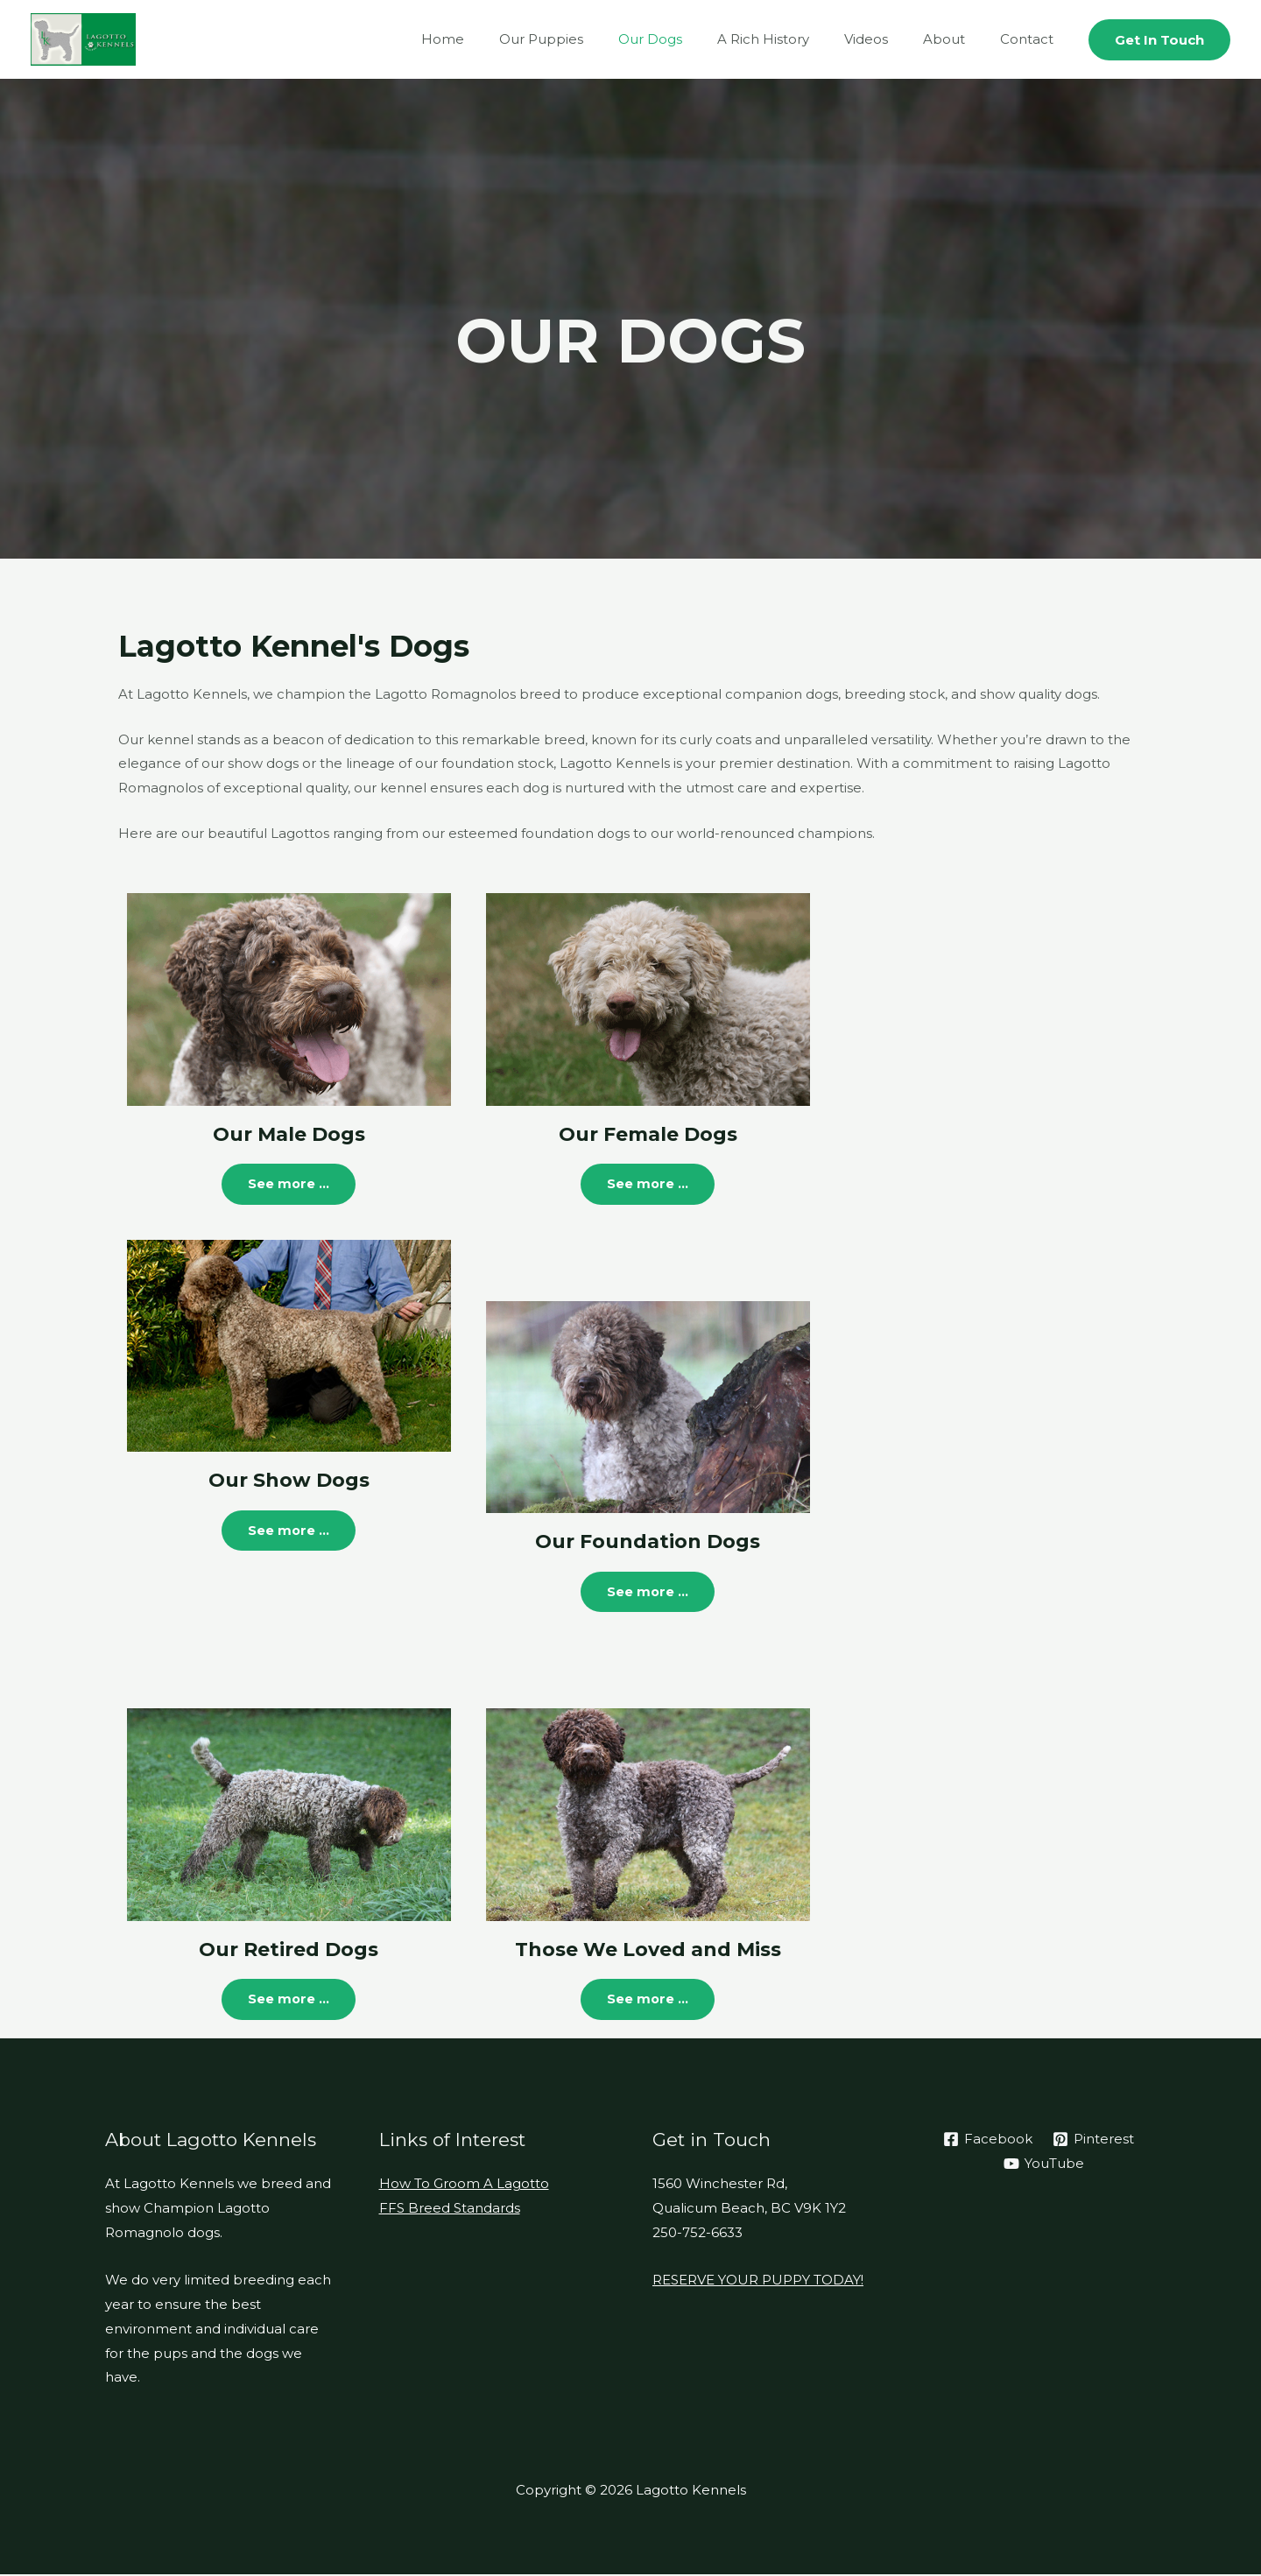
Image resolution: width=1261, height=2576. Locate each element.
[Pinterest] (1093, 2141)
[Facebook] (987, 2141)
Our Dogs (690, 39)
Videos (888, 39)
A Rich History (794, 39)
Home (499, 39)
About (957, 39)
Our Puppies (589, 39)
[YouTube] (1043, 2164)
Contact (1031, 39)
